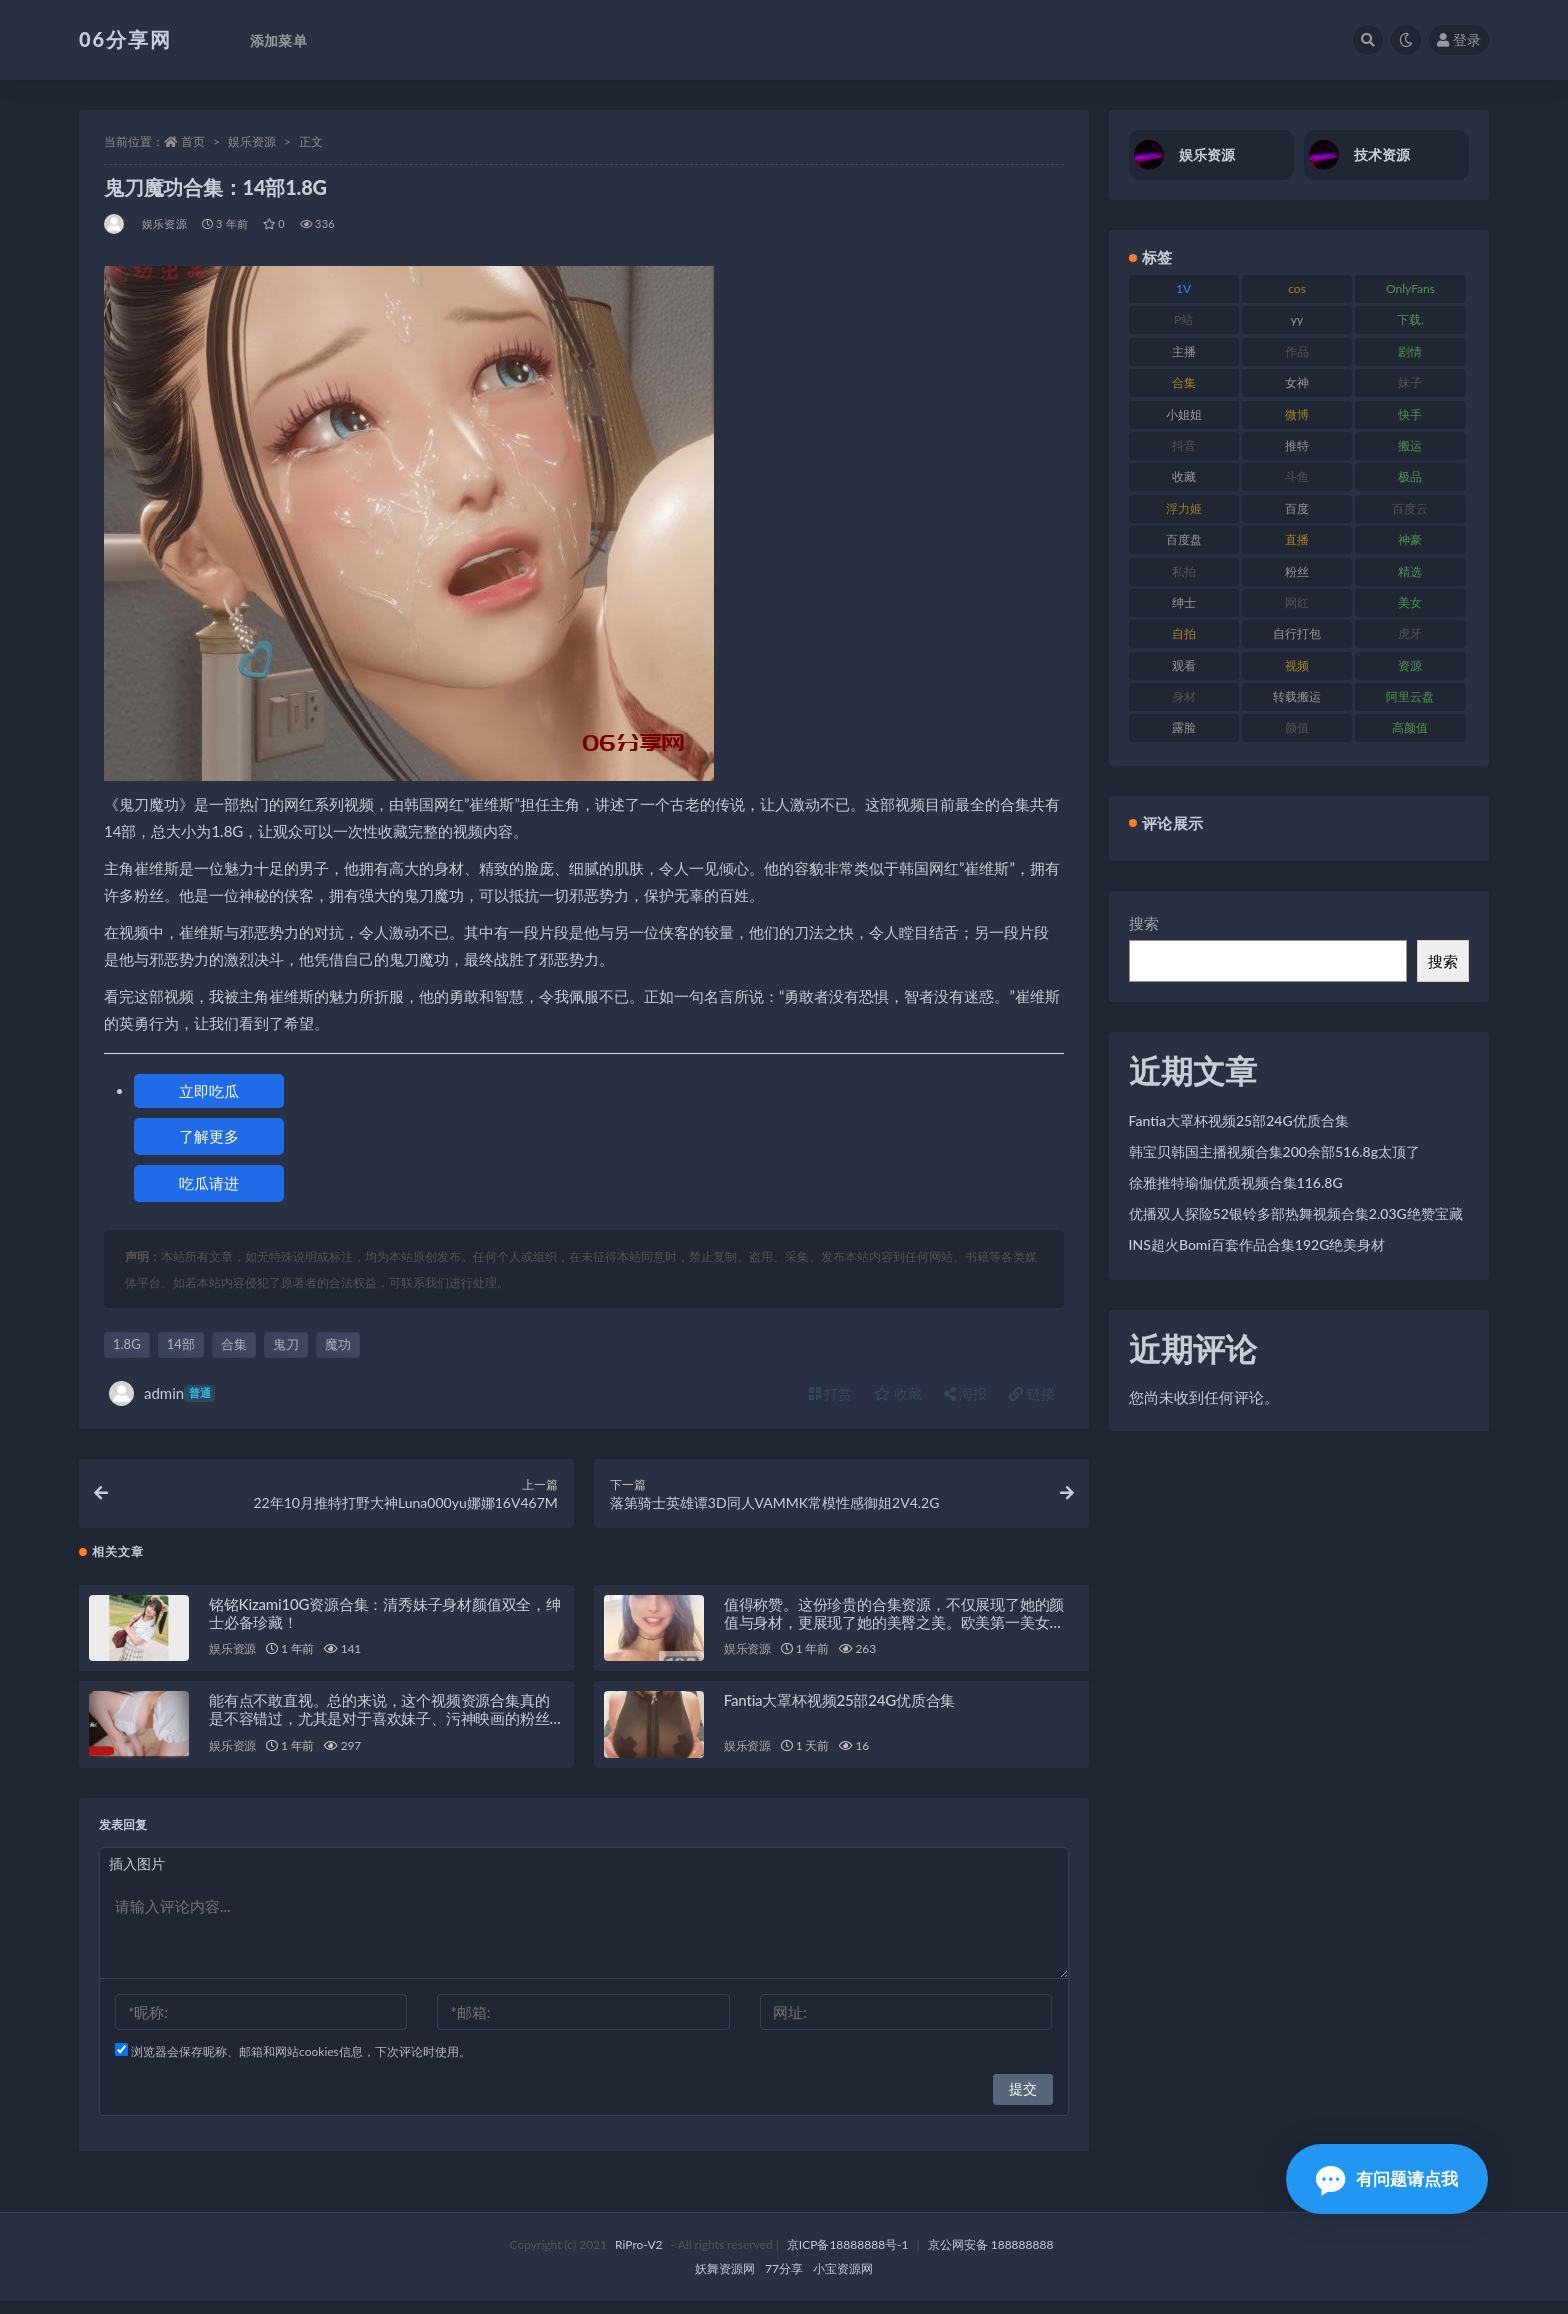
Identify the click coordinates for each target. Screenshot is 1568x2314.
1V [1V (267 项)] (1183, 288)
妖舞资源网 (725, 2281)
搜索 (1144, 923)
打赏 (831, 1393)
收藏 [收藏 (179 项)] (1184, 476)
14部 (181, 1344)
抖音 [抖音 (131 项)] (1184, 445)
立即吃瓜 (209, 1091)
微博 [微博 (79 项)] (1297, 414)
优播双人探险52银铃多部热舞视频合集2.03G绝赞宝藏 (1296, 1213)
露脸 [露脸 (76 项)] (1184, 727)
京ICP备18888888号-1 (848, 2257)
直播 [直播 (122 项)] (1297, 539)
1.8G (127, 1344)
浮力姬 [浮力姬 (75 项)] (1184, 508)
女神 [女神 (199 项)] (1297, 382)
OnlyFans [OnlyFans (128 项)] (1410, 288)
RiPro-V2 (638, 2257)
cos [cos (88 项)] (1297, 288)
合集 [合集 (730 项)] (1184, 382)
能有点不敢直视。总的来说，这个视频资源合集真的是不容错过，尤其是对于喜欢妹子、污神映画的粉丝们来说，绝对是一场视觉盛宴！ (379, 1731)
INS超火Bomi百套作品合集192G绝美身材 (1257, 1244)
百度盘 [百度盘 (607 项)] (1184, 539)
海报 (966, 1393)
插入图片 (137, 1876)
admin (162, 1393)
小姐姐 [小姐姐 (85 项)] (1184, 414)
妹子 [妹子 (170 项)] (1410, 382)
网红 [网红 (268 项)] (1297, 602)
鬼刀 (286, 1344)
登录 (1459, 39)
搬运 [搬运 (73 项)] (1410, 445)
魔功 (338, 1344)
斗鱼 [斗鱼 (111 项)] (1297, 476)
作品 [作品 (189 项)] (1297, 351)
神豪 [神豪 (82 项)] (1410, 539)
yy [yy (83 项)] (1297, 319)
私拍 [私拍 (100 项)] (1184, 571)
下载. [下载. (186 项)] (1410, 319)
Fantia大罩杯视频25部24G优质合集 (839, 1713)
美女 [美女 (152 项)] (1410, 602)
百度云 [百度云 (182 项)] (1410, 508)
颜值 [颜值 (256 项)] (1297, 727)
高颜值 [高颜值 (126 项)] (1410, 727)
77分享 (784, 2281)
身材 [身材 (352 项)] (1184, 696)
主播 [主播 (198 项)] (1184, 351)
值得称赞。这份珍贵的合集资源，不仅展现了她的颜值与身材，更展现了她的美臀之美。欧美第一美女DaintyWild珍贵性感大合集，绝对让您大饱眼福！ (894, 1634)
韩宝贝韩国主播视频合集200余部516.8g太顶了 (1274, 1151)
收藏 (898, 1393)
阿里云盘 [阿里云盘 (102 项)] (1410, 696)
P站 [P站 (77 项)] (1183, 319)
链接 (1032, 1393)
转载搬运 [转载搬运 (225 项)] (1297, 696)
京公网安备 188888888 (991, 2257)
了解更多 (209, 1136)
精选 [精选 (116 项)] (1410, 571)
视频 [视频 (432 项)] (1297, 665)
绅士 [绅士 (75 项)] (1184, 602)
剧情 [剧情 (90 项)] (1410, 351)
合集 (234, 1344)
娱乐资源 (252, 141)
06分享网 (125, 39)
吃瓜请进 (209, 1183)
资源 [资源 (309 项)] (1410, 665)
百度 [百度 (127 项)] (1297, 508)
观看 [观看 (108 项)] (1184, 665)
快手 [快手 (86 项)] (1410, 414)
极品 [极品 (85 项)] (1410, 476)
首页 (193, 141)
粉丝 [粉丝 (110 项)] (1297, 571)
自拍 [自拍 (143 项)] (1184, 633)
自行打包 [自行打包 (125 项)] (1297, 633)
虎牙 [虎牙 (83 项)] (1410, 633)
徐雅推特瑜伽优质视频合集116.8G (1236, 1182)
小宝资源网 (843, 2281)
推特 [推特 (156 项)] (1297, 445)
